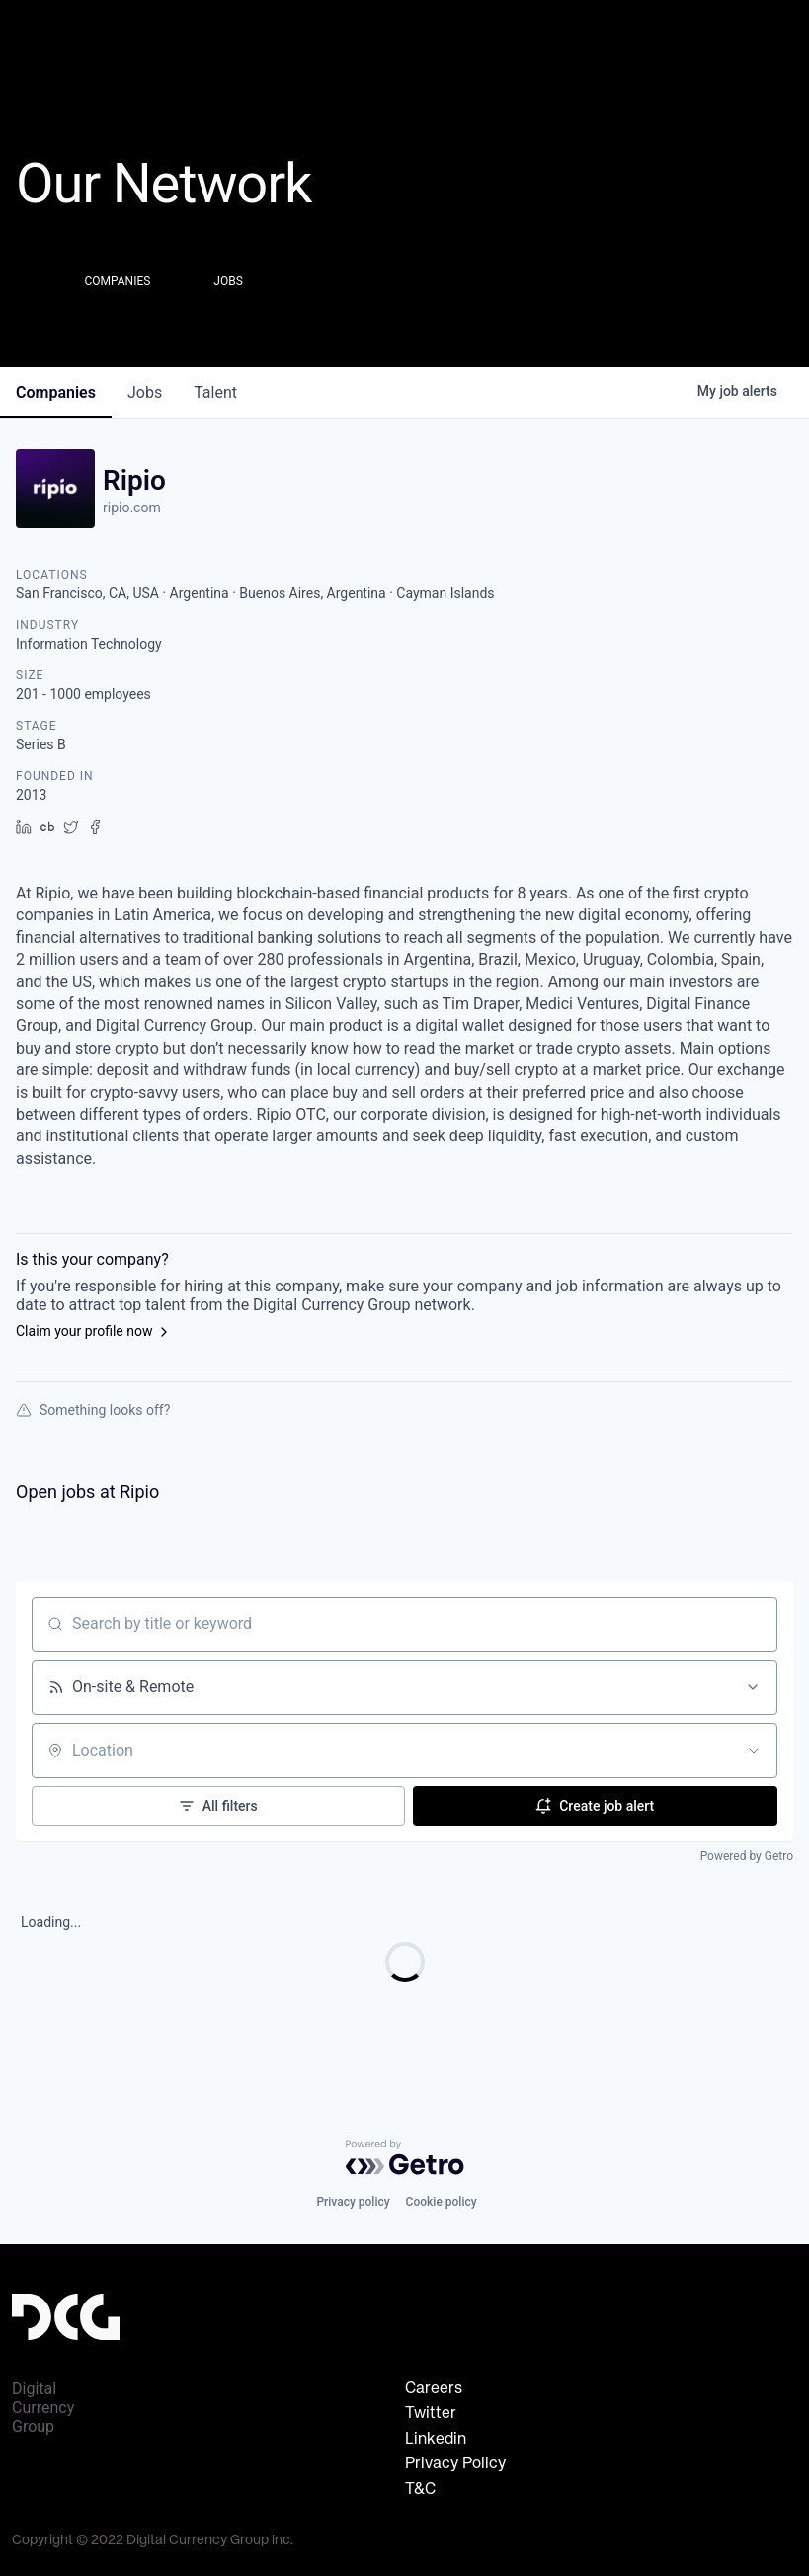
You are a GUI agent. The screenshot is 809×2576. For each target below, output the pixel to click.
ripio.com (132, 507)
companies (56, 392)
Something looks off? (93, 1410)
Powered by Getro (746, 1856)
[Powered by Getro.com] (405, 2157)
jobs (144, 392)
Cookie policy (441, 2202)
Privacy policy (352, 2202)
